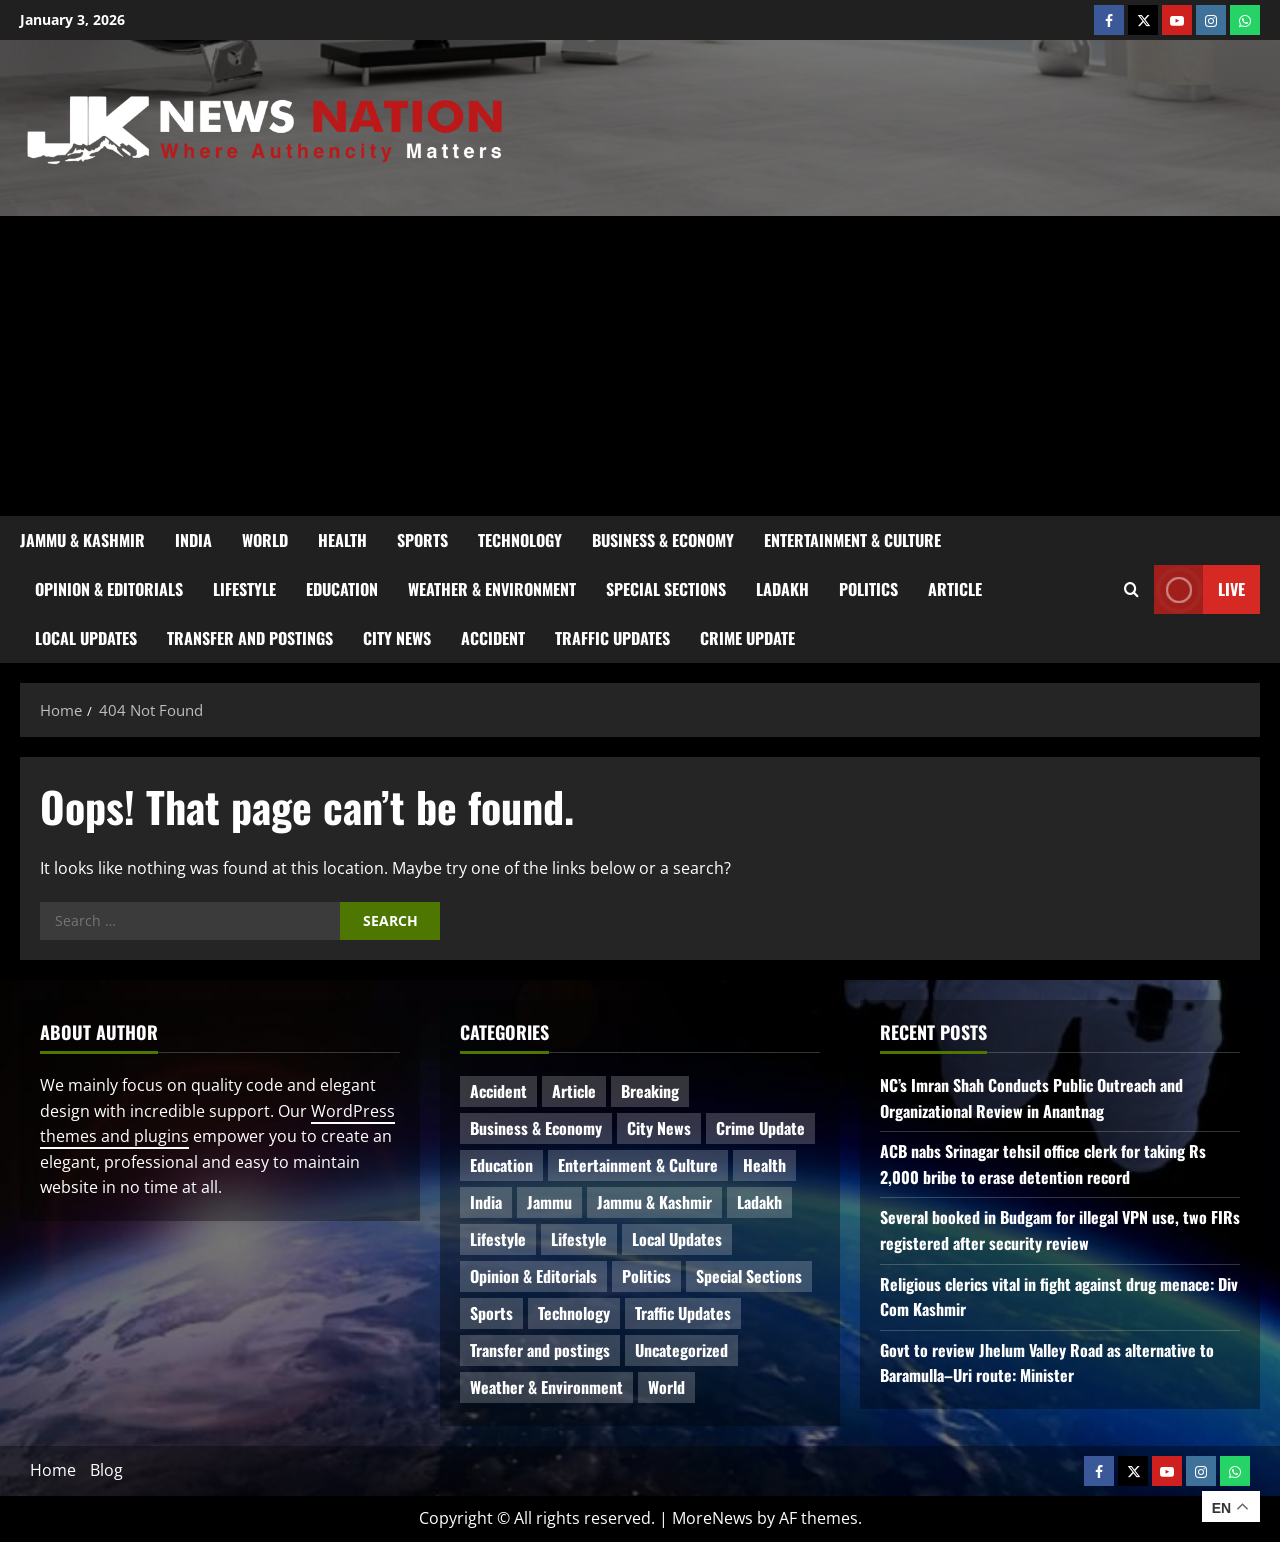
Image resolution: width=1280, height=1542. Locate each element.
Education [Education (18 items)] (501, 1165)
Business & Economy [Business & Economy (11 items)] (536, 1128)
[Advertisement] (640, 366)
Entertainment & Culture (852, 540)
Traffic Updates (612, 638)
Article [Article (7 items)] (574, 1091)
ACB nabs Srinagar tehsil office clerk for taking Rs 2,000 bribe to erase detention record (1043, 1164)
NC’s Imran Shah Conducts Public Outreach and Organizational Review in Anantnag (1031, 1098)
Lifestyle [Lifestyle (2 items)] (579, 1239)
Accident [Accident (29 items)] (498, 1091)
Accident (493, 638)
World (265, 540)
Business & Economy (663, 540)
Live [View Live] (1199, 589)
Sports (422, 540)
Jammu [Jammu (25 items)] (549, 1202)
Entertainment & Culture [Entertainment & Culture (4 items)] (638, 1165)
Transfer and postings (250, 638)
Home (53, 1470)
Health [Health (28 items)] (764, 1165)
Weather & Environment (492, 589)
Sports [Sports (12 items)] (491, 1313)
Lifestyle (244, 589)
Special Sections (666, 589)
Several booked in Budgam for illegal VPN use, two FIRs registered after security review (1060, 1230)
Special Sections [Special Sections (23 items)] (749, 1276)
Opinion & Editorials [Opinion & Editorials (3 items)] (533, 1276)
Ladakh (782, 589)
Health (342, 540)
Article (955, 589)
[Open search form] (1131, 590)
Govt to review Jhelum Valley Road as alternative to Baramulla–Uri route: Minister (1047, 1363)
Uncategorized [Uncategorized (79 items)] (681, 1350)
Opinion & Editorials (109, 589)
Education (342, 589)
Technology (520, 540)
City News (397, 638)
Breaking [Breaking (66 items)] (650, 1091)
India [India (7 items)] (486, 1202)
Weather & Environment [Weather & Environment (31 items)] (546, 1387)
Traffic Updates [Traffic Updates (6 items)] (683, 1313)
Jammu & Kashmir (82, 540)
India (193, 540)
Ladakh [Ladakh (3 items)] (759, 1202)
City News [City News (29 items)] (659, 1128)
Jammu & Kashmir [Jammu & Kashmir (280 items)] (654, 1202)
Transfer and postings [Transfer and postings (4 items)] (540, 1350)
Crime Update (747, 638)
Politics (868, 589)
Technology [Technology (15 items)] (574, 1313)
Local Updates (86, 638)
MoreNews (712, 1518)
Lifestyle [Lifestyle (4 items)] (498, 1239)
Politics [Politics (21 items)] (646, 1276)
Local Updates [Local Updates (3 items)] (677, 1239)
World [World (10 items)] (666, 1387)
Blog (106, 1470)
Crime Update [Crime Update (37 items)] (760, 1128)
